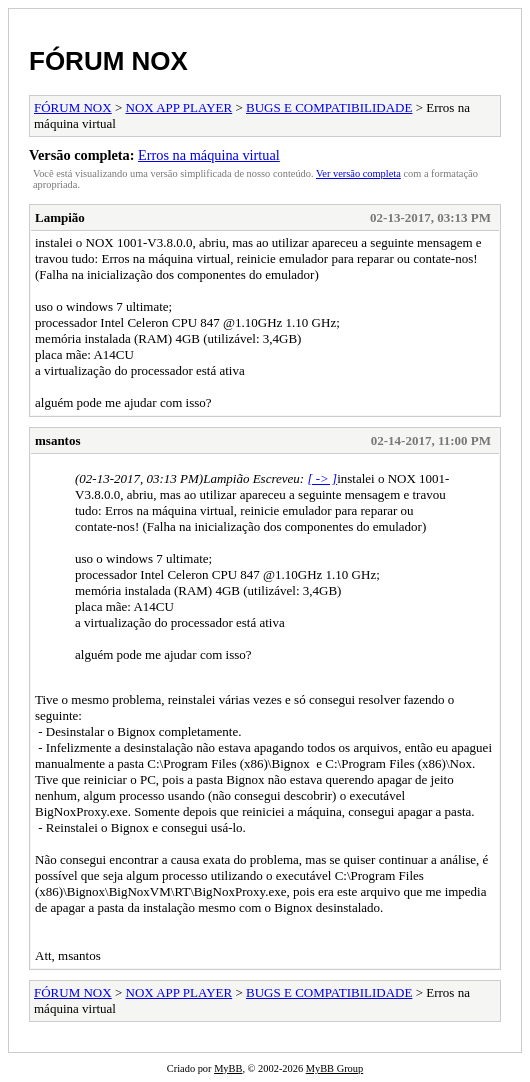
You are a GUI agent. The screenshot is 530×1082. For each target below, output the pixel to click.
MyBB (228, 1068)
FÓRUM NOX (108, 61)
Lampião (60, 217)
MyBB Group (334, 1068)
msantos (58, 440)
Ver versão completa (358, 173)
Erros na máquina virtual (209, 155)
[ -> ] (322, 478)
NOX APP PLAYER (179, 107)
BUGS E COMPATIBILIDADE (329, 107)
